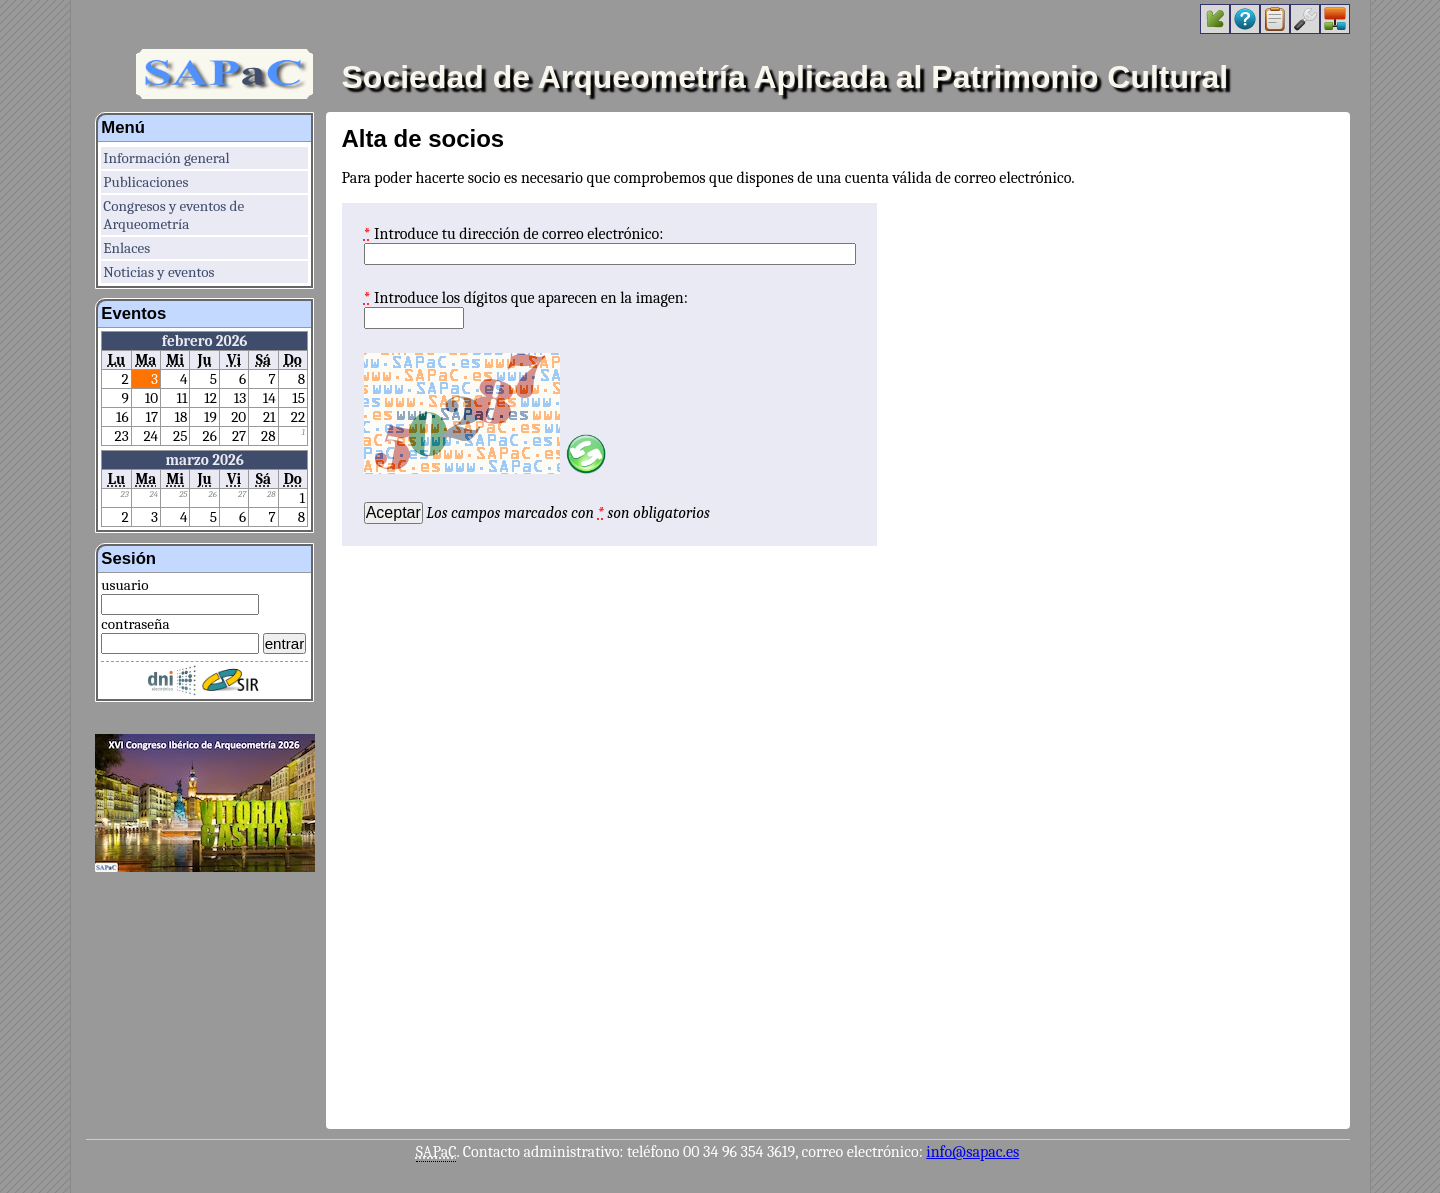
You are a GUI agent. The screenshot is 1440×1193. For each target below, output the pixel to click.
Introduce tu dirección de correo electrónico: (518, 234)
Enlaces (126, 248)
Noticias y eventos (158, 272)
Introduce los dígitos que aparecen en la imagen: (531, 298)
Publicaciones (145, 182)
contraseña (135, 624)
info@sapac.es (972, 1152)
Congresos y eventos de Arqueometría (173, 215)
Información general (166, 158)
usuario (124, 585)
